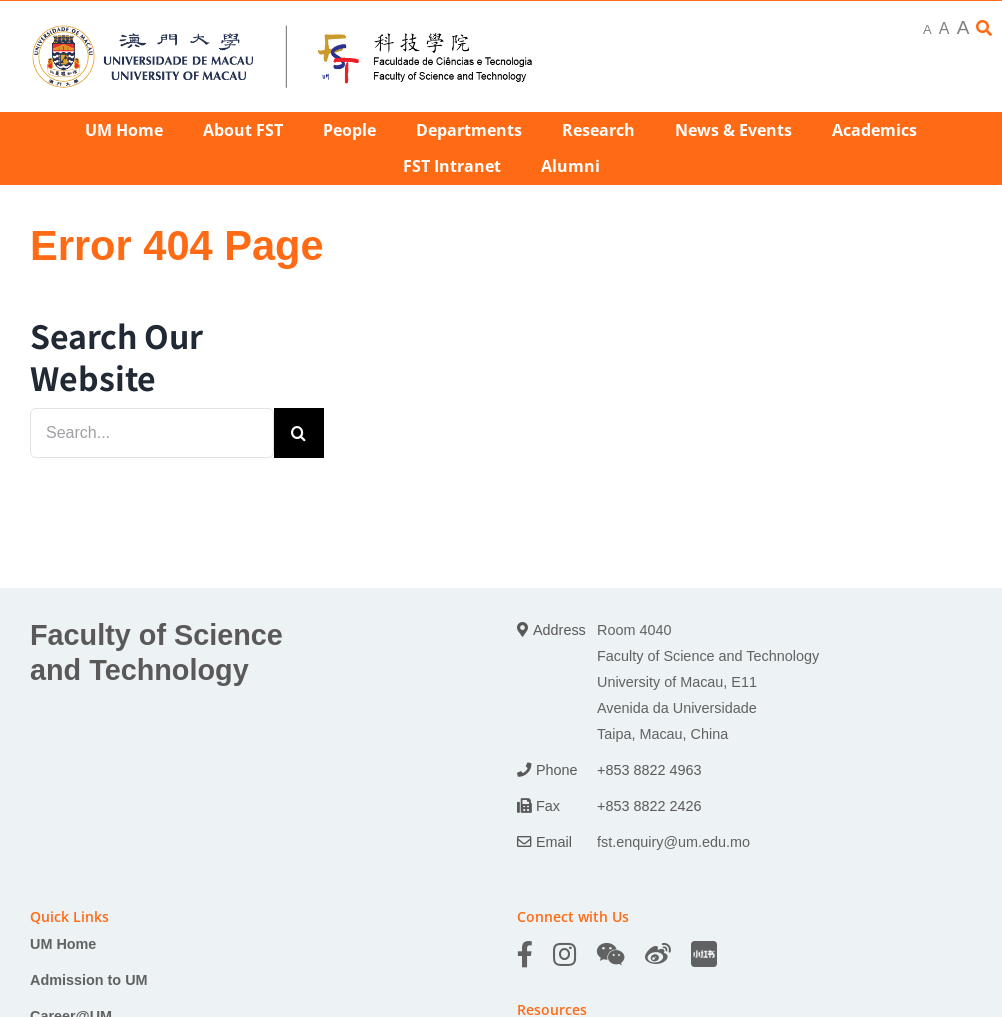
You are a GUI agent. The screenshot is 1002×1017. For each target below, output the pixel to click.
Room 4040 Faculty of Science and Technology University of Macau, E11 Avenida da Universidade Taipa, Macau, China (708, 682)
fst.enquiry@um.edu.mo (673, 842)
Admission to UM (89, 980)
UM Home (63, 944)
